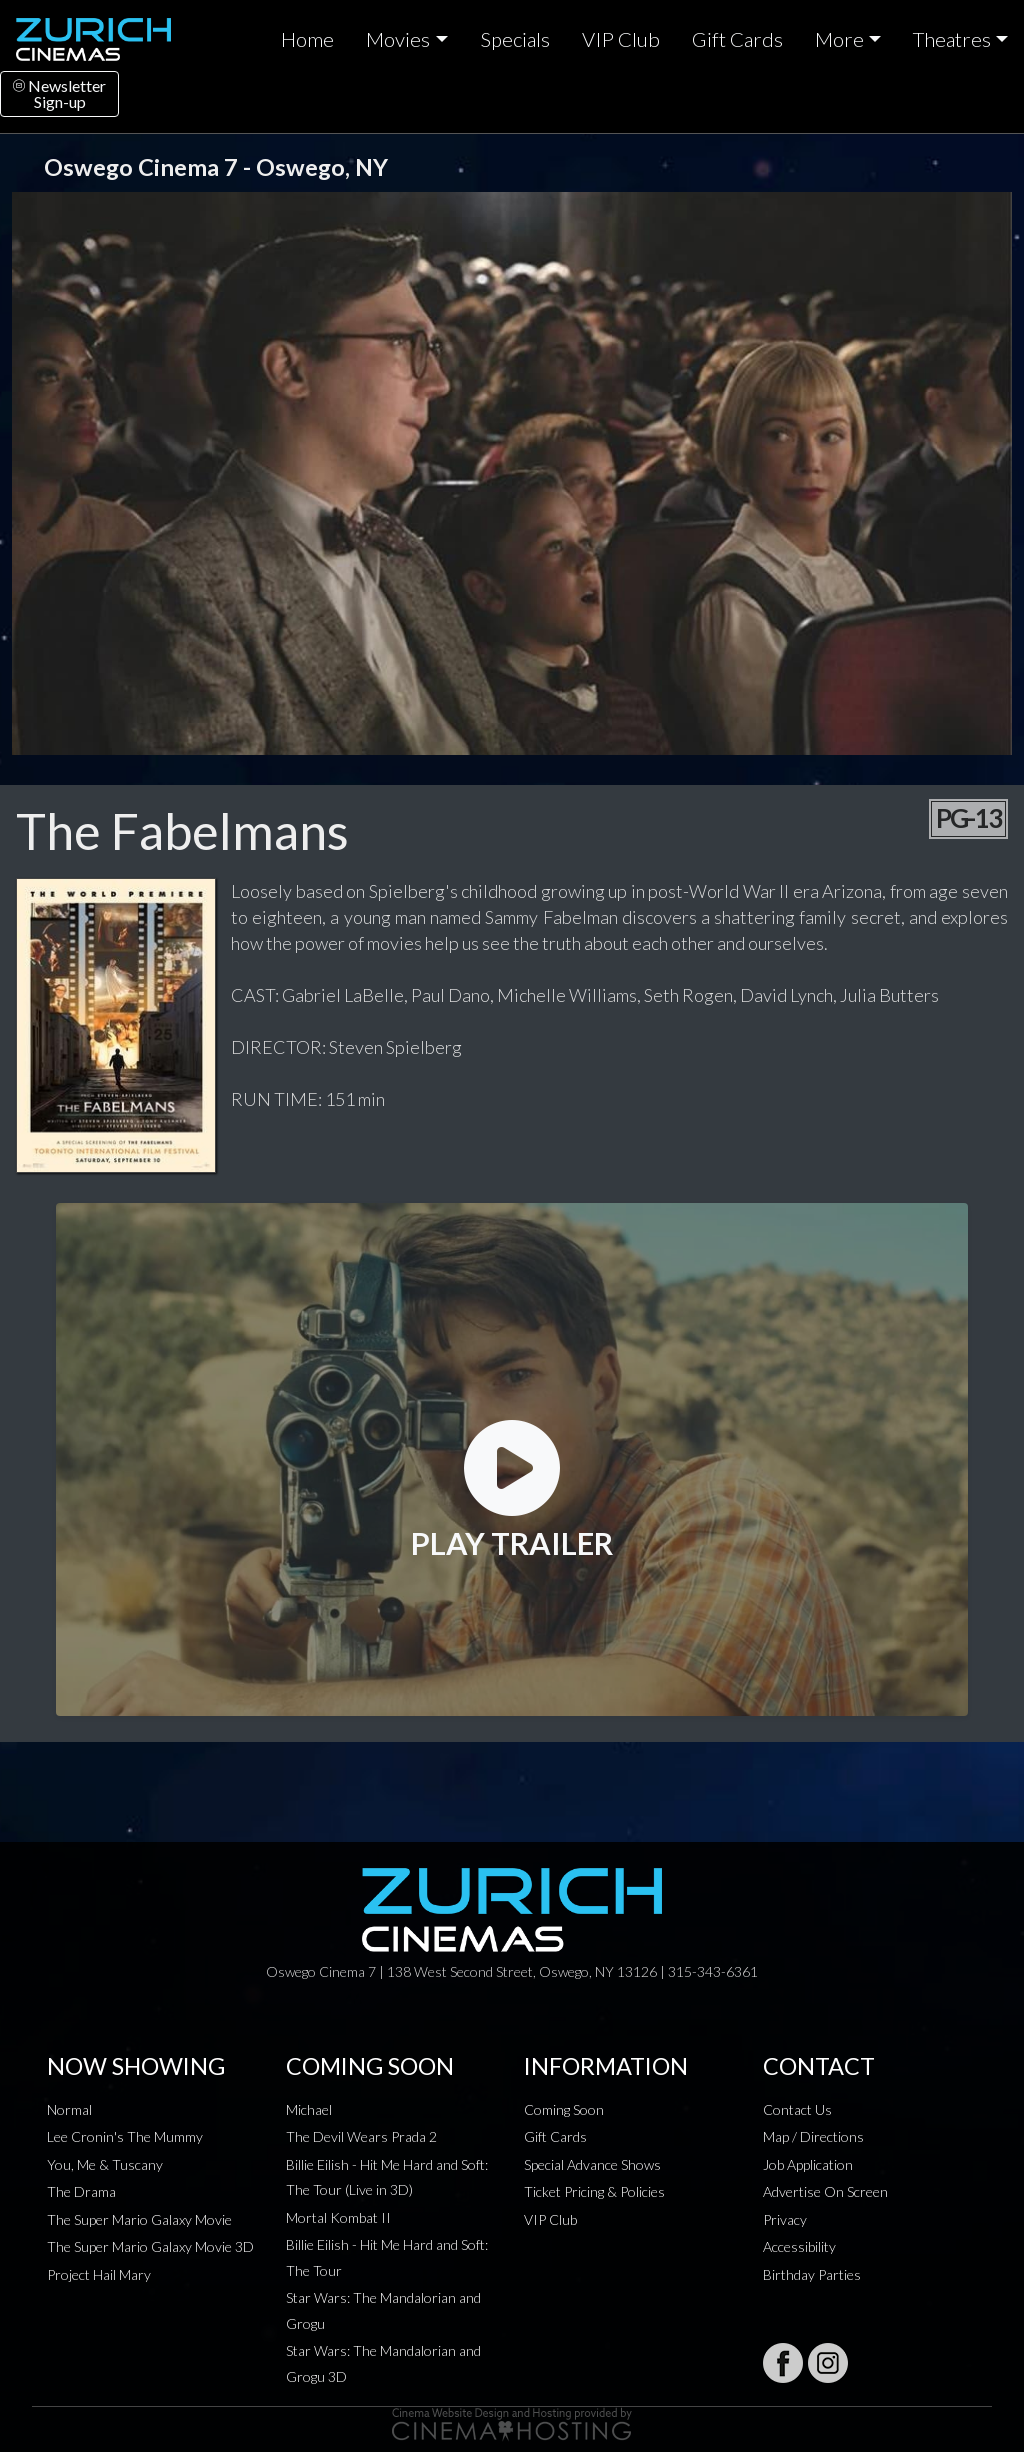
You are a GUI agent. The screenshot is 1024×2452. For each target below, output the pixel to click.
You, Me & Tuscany (105, 2164)
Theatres (952, 39)
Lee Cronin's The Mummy (125, 2136)
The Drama (81, 2191)
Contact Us (797, 2109)
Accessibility (799, 2246)
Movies (398, 39)
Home (307, 39)
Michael (309, 2109)
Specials (515, 39)
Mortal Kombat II (338, 2217)
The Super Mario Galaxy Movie (139, 2219)
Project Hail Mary (99, 2274)
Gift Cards (737, 39)
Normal (69, 2109)
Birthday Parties (812, 2274)
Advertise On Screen (825, 2191)
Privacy (785, 2219)
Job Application (808, 2164)
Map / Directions (813, 2136)
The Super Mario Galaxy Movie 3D (150, 2246)
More (839, 39)
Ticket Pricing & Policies (594, 2191)
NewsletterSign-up (59, 93)
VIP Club (621, 39)
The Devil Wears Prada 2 (361, 2136)
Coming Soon (564, 2109)
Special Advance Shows (592, 2164)
